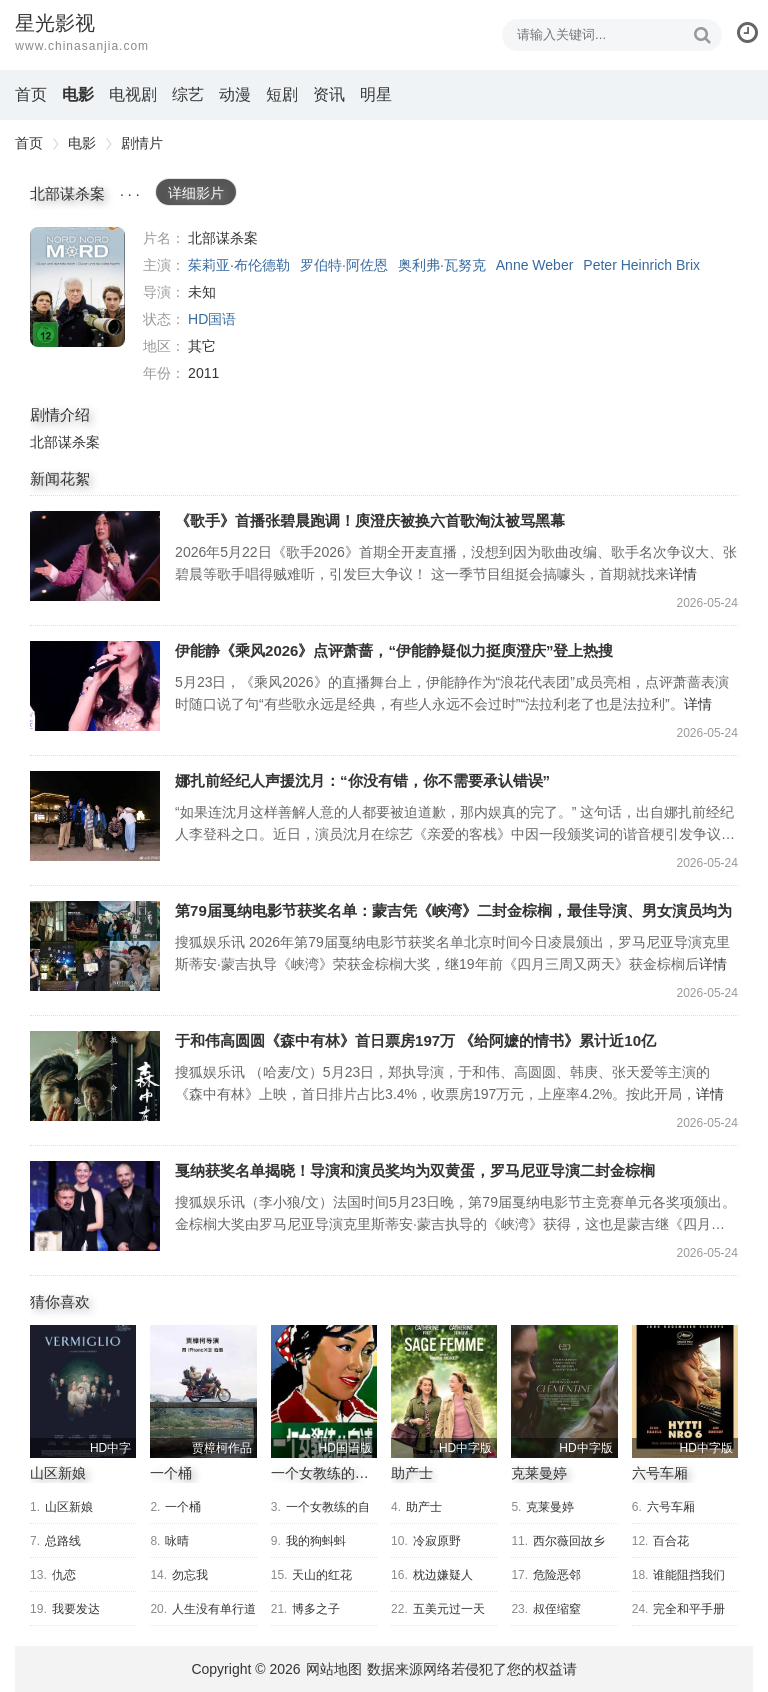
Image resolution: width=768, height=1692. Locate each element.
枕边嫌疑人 (443, 1575)
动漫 (235, 94)
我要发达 (76, 1609)
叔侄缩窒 (557, 1609)
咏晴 (177, 1541)
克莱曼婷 (539, 1473)
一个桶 (171, 1473)
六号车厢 (660, 1473)
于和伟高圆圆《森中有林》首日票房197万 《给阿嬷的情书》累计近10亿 (95, 1076)
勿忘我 (190, 1575)
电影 (78, 94)
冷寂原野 (437, 1541)
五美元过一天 (449, 1609)
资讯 (329, 94)
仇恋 (64, 1575)
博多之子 (316, 1609)
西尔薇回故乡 (569, 1541)
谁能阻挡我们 (689, 1575)
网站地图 (334, 1669)
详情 (683, 574)
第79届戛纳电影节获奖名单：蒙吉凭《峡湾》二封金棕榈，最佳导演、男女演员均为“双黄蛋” (95, 946)
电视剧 (133, 94)
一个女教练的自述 (327, 1473)
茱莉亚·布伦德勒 (239, 265)
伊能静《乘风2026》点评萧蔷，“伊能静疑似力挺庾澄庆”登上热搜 (95, 686)
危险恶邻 (557, 1575)
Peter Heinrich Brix (641, 265)
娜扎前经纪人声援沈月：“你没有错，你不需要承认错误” (95, 816)
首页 (31, 94)
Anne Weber (535, 265)
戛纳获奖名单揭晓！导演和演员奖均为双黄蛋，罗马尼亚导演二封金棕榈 (95, 1206)
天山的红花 (322, 1575)
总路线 (63, 1541)
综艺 (188, 94)
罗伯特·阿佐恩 (344, 265)
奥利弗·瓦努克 (442, 265)
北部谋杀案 (77, 287)
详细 (196, 193)
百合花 (671, 1541)
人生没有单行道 (214, 1609)
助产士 (412, 1473)
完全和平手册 (689, 1609)
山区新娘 (58, 1473)
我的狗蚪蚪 (316, 1541)
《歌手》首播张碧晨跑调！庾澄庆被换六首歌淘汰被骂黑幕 (95, 556)
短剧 (282, 94)
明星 (376, 94)
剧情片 (142, 143)
